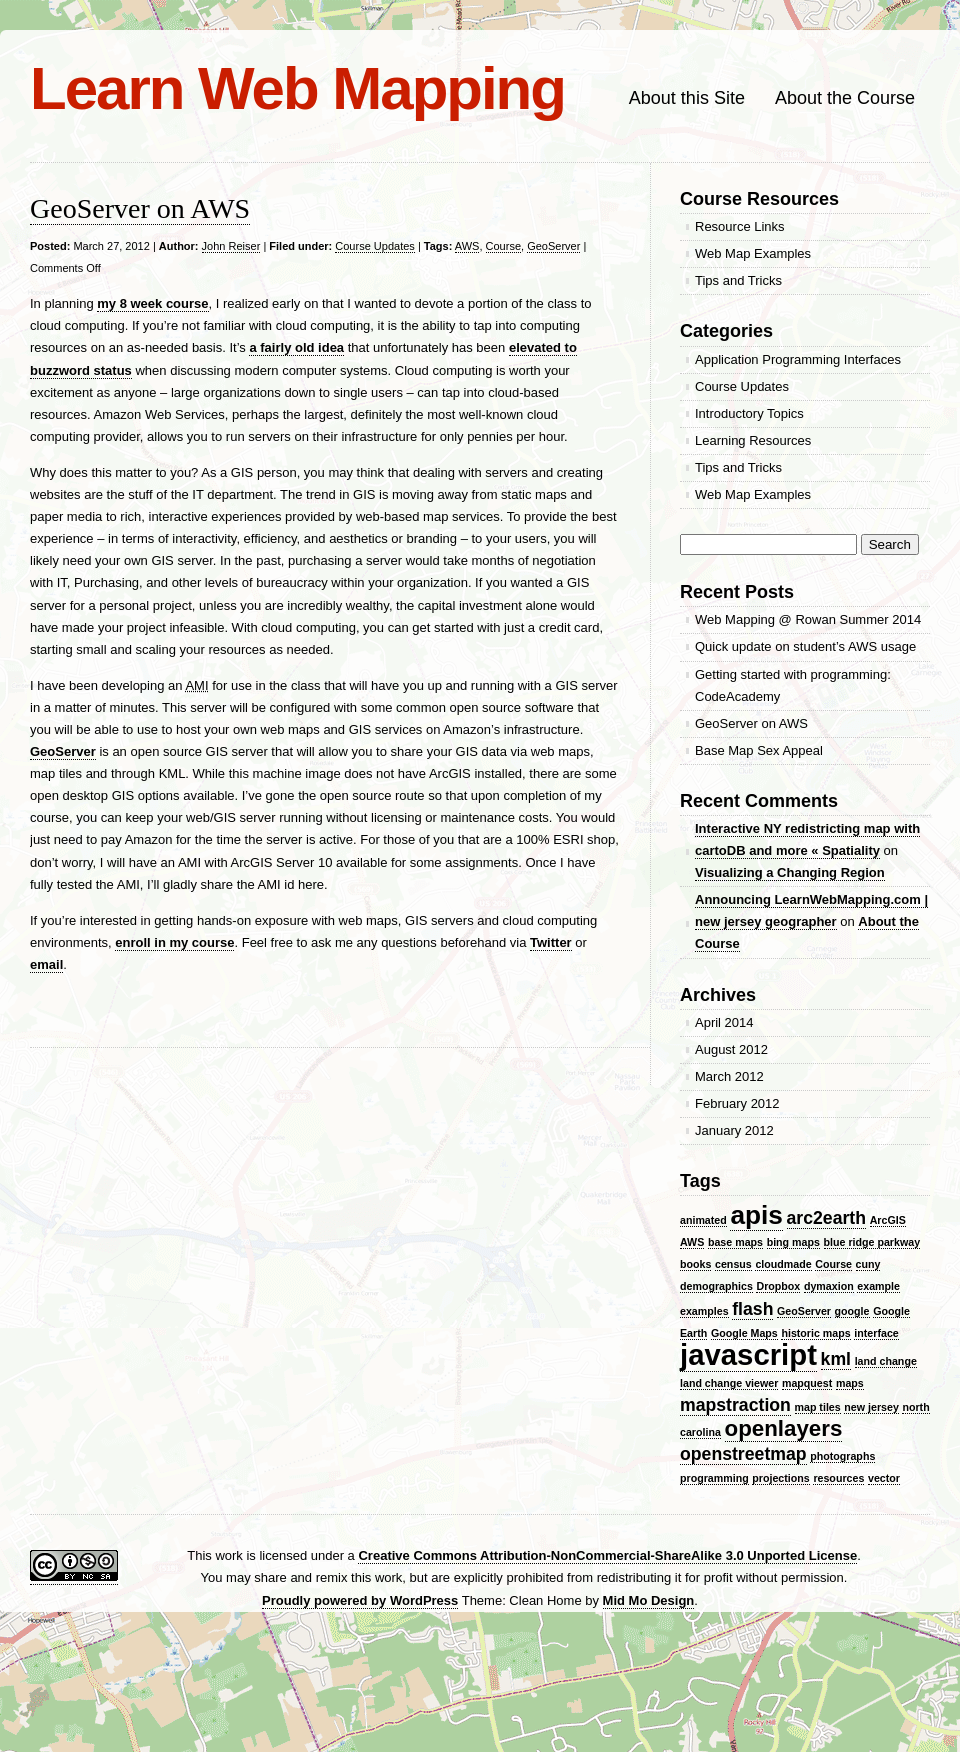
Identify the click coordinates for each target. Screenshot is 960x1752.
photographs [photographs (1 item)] (842, 1456)
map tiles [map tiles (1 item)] (818, 1407)
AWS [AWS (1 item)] (692, 1242)
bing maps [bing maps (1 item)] (793, 1242)
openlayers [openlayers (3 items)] (784, 1428)
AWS (467, 246)
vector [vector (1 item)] (884, 1478)
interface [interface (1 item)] (876, 1333)
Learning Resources (753, 440)
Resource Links (740, 226)
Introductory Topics (749, 413)
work (228, 1555)
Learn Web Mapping (297, 88)
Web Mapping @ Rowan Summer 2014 (808, 619)
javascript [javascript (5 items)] (748, 1354)
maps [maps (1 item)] (850, 1383)
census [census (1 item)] (733, 1264)
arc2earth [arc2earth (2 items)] (827, 1218)
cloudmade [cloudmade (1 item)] (783, 1264)
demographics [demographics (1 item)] (716, 1286)
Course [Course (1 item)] (833, 1264)
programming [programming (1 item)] (714, 1478)
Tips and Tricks (738, 280)
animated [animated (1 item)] (703, 1220)
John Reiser (231, 246)
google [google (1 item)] (852, 1311)
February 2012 (737, 1103)
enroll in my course (174, 942)
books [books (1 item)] (695, 1264)
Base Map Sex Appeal (759, 750)
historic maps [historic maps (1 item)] (815, 1333)
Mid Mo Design (649, 1600)
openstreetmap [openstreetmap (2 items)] (743, 1454)
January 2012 (734, 1130)
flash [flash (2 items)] (752, 1309)
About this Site (687, 98)
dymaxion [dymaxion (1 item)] (829, 1286)
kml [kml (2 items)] (836, 1359)
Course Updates (375, 246)
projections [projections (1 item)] (780, 1478)
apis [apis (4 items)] (756, 1215)
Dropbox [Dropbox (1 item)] (778, 1286)
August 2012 (731, 1049)
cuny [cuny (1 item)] (868, 1264)
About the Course (845, 98)
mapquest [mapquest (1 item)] (807, 1383)
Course (503, 246)
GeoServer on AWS (140, 208)
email (46, 964)
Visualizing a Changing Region (790, 872)
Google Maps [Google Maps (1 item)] (744, 1333)
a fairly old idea (296, 347)
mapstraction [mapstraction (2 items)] (735, 1405)
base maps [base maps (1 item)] (735, 1242)
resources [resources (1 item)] (838, 1478)
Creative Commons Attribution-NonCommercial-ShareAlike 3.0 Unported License (607, 1555)
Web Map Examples (753, 253)
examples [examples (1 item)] (704, 1311)
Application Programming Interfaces (798, 359)
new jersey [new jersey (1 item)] (871, 1407)
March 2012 (729, 1076)
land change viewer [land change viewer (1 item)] (729, 1383)
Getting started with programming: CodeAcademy (793, 685)
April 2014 (724, 1022)
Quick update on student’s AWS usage (805, 646)
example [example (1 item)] (878, 1286)
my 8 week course (152, 303)
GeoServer (553, 246)
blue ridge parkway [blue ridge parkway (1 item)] (872, 1242)
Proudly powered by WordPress (360, 1600)
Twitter (551, 942)
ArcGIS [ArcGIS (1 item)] (888, 1220)
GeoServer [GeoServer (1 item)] (804, 1311)
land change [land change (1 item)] (886, 1361)
